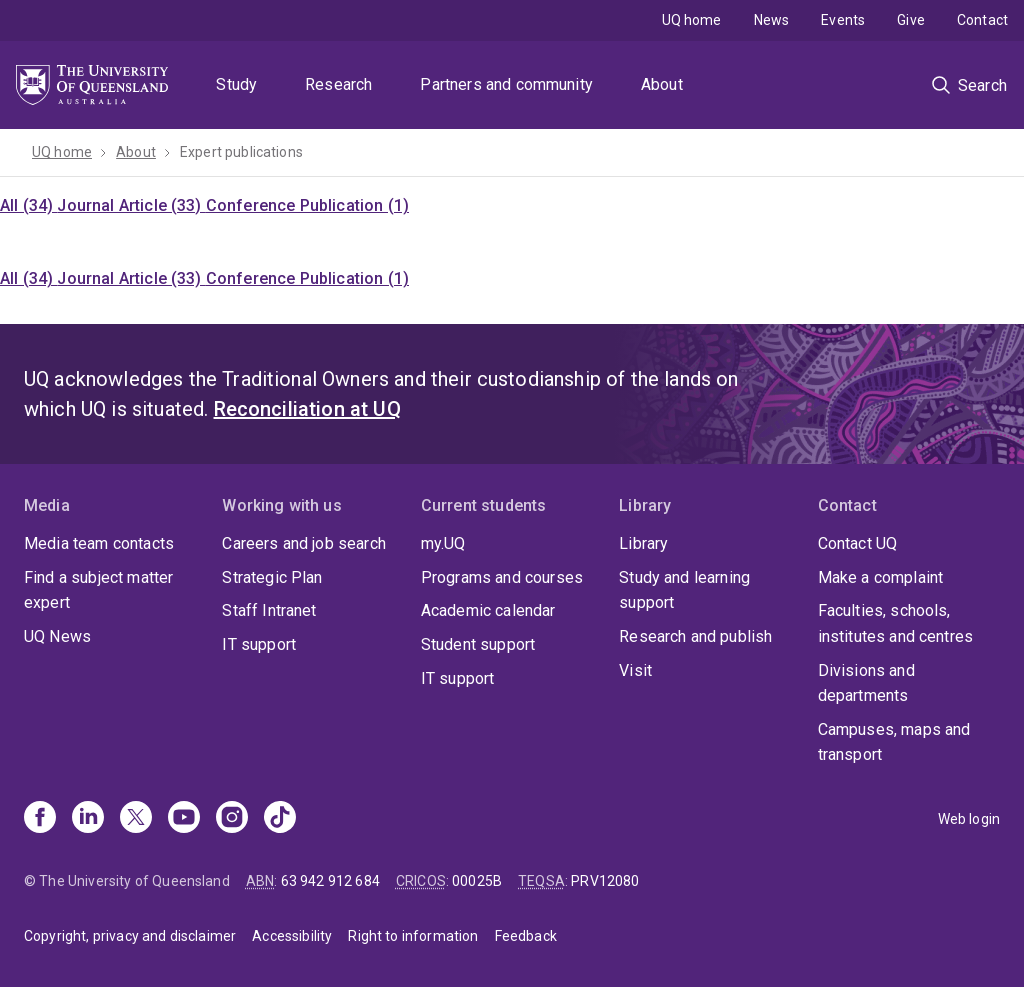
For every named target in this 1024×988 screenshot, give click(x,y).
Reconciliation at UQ (307, 409)
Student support (478, 644)
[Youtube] (184, 819)
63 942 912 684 (330, 881)
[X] (136, 819)
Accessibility (292, 936)
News (772, 20)
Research (338, 84)
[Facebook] (40, 819)
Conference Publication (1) (307, 205)
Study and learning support (684, 590)
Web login (969, 819)
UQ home (692, 20)
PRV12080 (605, 881)
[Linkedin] (88, 819)
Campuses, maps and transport (894, 742)
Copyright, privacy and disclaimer (130, 936)
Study (236, 84)
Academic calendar (488, 610)
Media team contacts (99, 543)
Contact (982, 20)
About (662, 84)
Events (843, 20)
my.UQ (443, 543)
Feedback (526, 936)
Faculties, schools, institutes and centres (896, 623)
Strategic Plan (272, 577)
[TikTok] (280, 819)
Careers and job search (304, 543)
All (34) (28, 205)
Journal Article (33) (131, 205)
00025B (477, 881)
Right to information (413, 936)
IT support (259, 644)
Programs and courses (502, 577)
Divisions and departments (866, 683)
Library (643, 543)
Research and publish (695, 636)
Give (911, 20)
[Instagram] (232, 819)
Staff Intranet (269, 610)
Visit (635, 670)
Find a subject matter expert (98, 590)
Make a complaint (881, 577)
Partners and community (506, 84)
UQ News (57, 636)
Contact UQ (858, 543)
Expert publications (241, 152)
